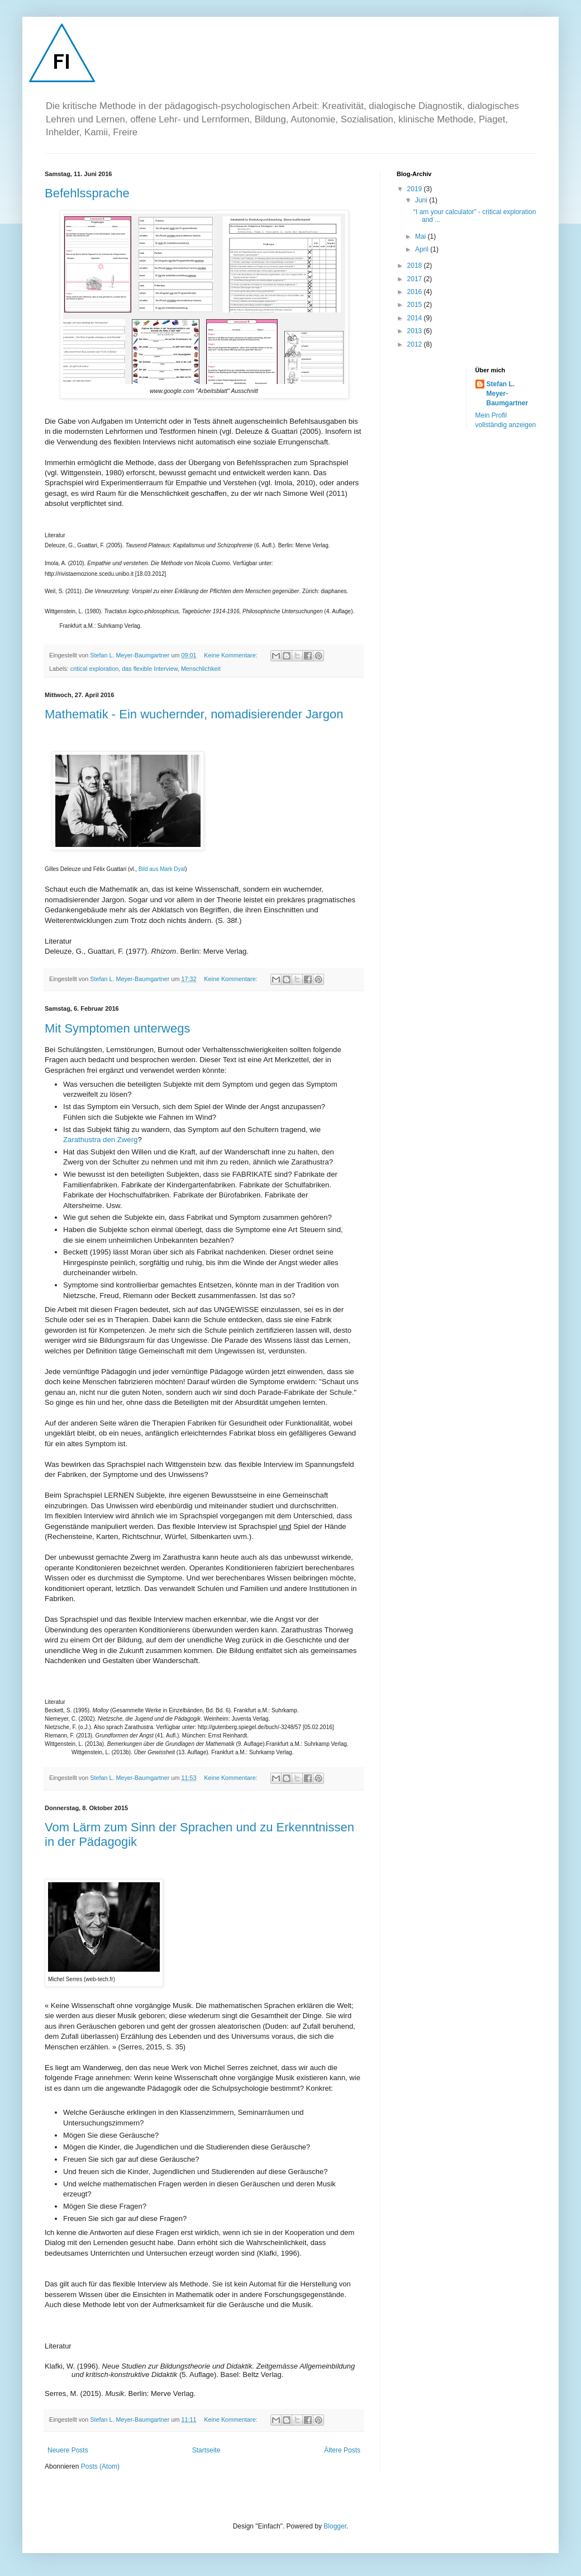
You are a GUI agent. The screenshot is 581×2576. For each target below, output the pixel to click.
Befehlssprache (87, 193)
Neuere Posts (67, 2450)
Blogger (334, 2526)
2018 (415, 265)
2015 (415, 305)
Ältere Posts (342, 2450)
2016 (415, 292)
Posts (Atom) (100, 2466)
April (422, 249)
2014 (415, 318)
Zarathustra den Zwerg (100, 1139)
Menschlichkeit (201, 668)
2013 (415, 331)
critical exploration (94, 668)
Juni (422, 200)
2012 (415, 344)
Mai (421, 236)
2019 (415, 189)
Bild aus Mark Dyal (162, 869)
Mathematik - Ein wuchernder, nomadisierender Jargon (194, 714)
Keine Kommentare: (231, 655)
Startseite (206, 2450)
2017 (415, 279)
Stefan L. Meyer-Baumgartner (507, 393)
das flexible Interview (150, 668)
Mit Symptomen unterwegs (117, 1028)
